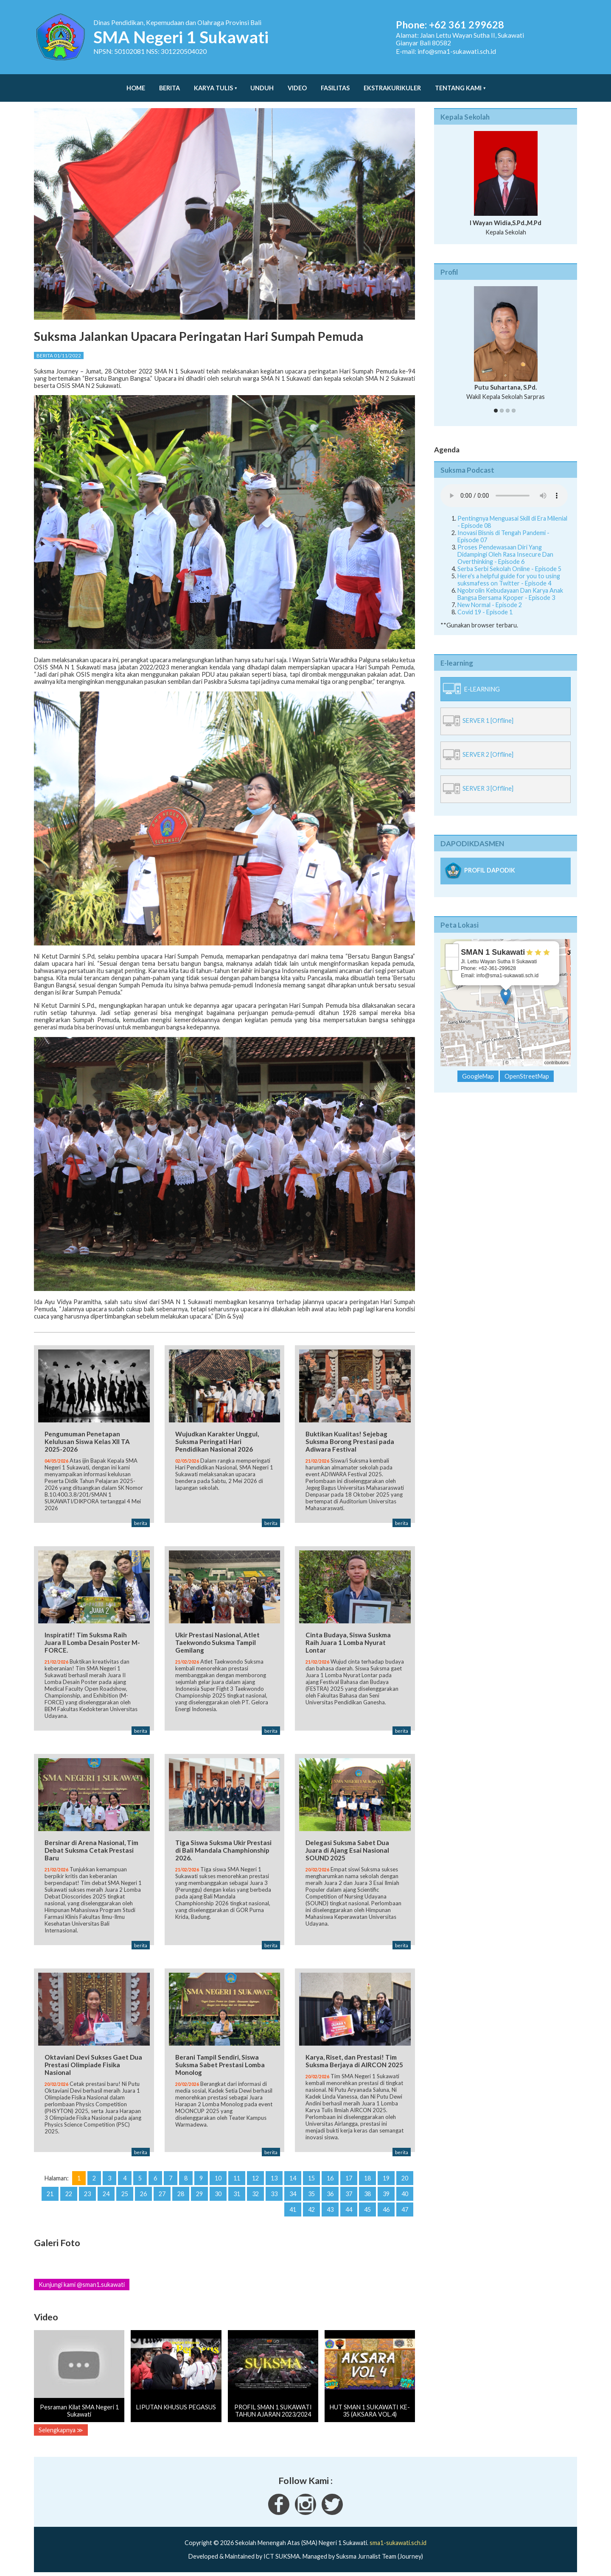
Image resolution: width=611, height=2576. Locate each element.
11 (236, 2176)
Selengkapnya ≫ (61, 2427)
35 (311, 2191)
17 (348, 2176)
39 (386, 2191)
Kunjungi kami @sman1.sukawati (82, 2282)
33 (274, 2191)
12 (255, 2176)
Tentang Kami (458, 83)
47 (404, 2207)
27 (162, 2191)
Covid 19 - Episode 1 (485, 603)
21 (50, 2191)
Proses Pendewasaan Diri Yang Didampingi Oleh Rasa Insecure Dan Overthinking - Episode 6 (505, 546)
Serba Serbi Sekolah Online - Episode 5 (509, 560)
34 (292, 2191)
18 (367, 2176)
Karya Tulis (213, 83)
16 (330, 2176)
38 (367, 2191)
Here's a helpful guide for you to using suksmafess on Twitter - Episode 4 (508, 571)
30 (218, 2191)
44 (348, 2207)
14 (292, 2176)
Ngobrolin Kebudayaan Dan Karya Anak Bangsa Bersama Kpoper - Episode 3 (510, 585)
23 (87, 2191)
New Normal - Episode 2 (489, 596)
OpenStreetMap (526, 1054)
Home (135, 83)
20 (404, 2176)
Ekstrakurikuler (392, 83)
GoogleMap (478, 1067)
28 (180, 2191)
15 (311, 2176)
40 (404, 2191)
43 (330, 2207)
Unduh (262, 83)
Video (297, 83)
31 (236, 2191)
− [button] (452, 955)
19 (386, 2176)
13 (274, 2176)
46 (386, 2207)
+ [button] (452, 942)
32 (255, 2191)
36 (330, 2191)
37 (348, 2191)
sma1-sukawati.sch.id (398, 2540)
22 (68, 2191)
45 (367, 2207)
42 (311, 2207)
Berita (169, 83)
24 (106, 2191)
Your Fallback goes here (504, 487)
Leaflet (495, 1054)
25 (124, 2191)
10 (218, 2176)
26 (143, 2191)
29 (199, 2191)
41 (292, 2207)
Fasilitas (335, 83)
